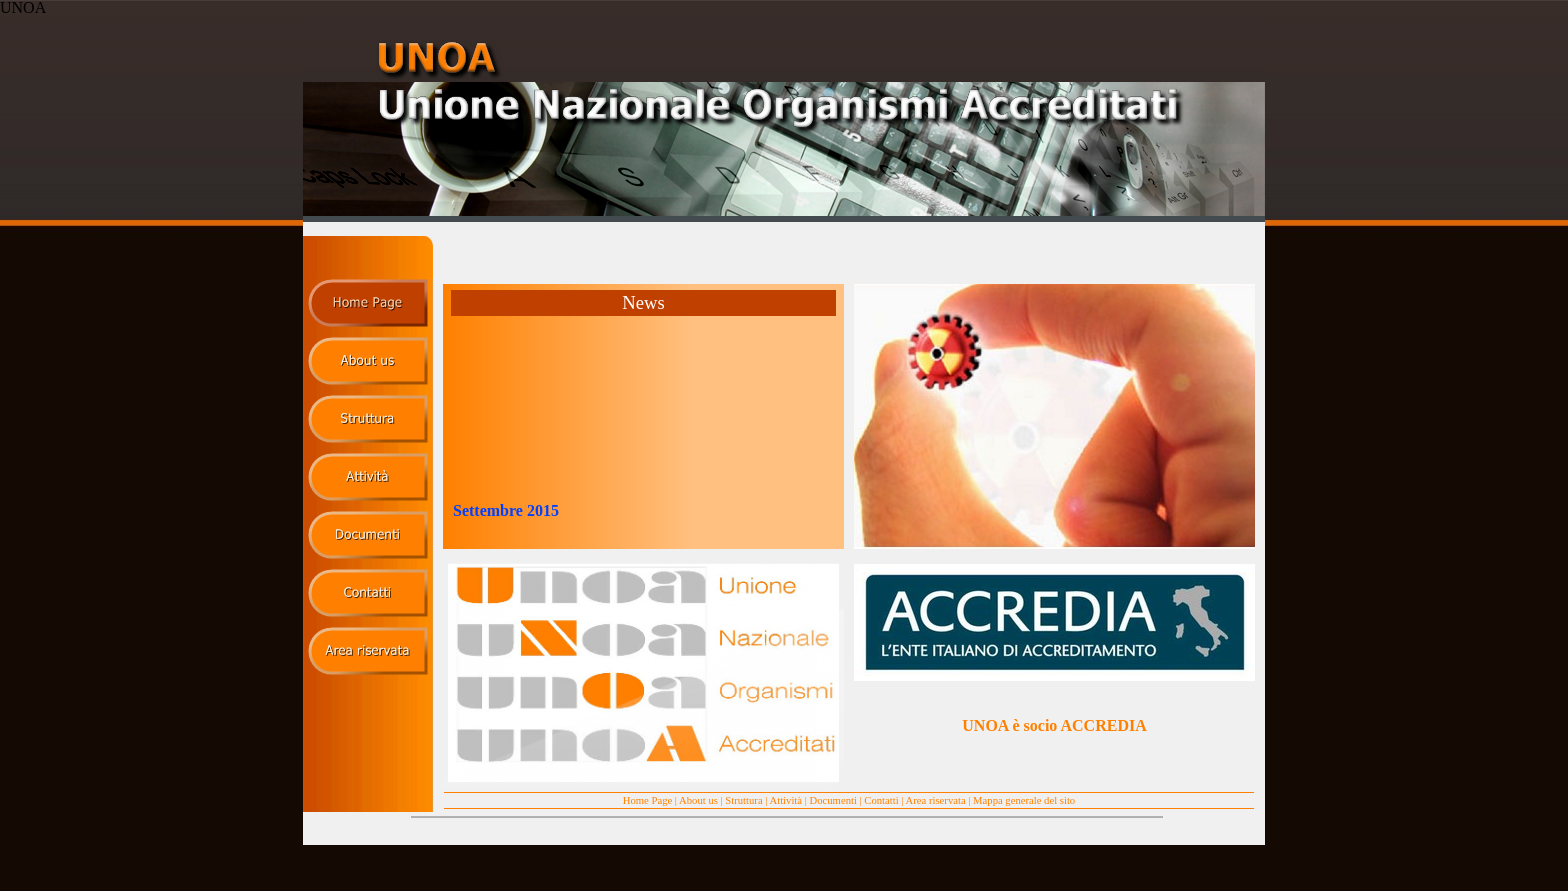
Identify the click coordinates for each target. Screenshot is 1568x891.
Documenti (833, 800)
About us (698, 800)
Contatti (881, 800)
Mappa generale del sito (1024, 800)
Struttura (743, 800)
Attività (786, 800)
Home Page (647, 800)
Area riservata (936, 800)
